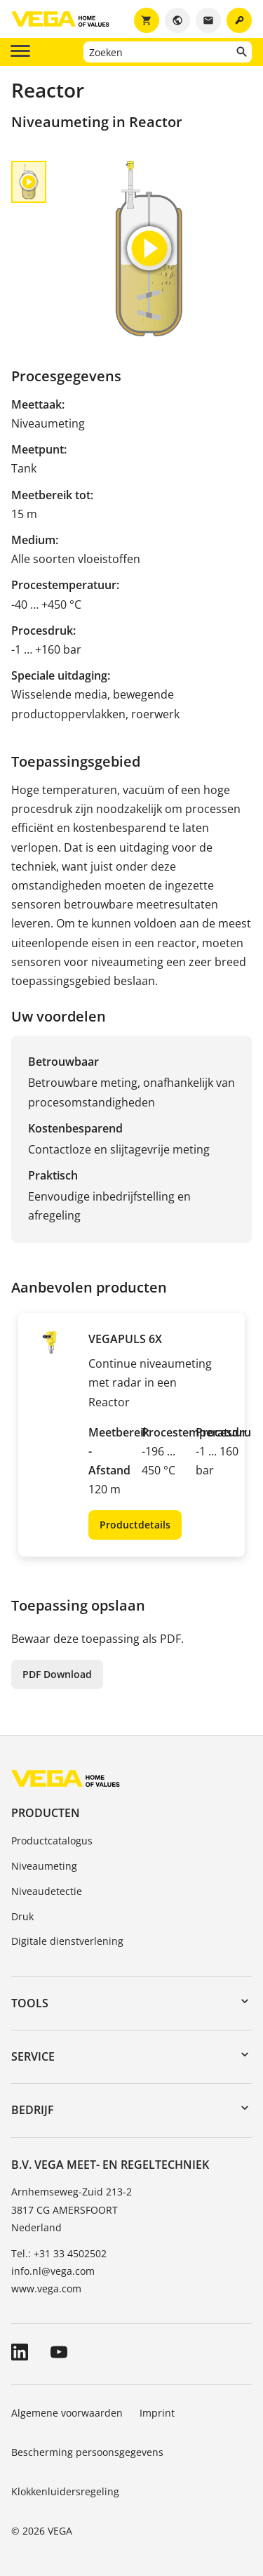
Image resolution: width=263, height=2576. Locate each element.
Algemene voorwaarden (67, 2412)
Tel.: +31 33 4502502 (59, 2253)
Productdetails (135, 1524)
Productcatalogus (52, 1840)
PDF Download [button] (57, 1674)
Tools (29, 2003)
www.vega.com (46, 2288)
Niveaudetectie (46, 1891)
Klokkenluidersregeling (65, 2491)
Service (33, 2056)
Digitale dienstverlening (67, 1941)
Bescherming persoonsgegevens (87, 2452)
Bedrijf (32, 2110)
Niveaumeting (44, 1865)
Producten (45, 1813)
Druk (22, 1916)
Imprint (157, 2412)
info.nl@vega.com (53, 2271)
